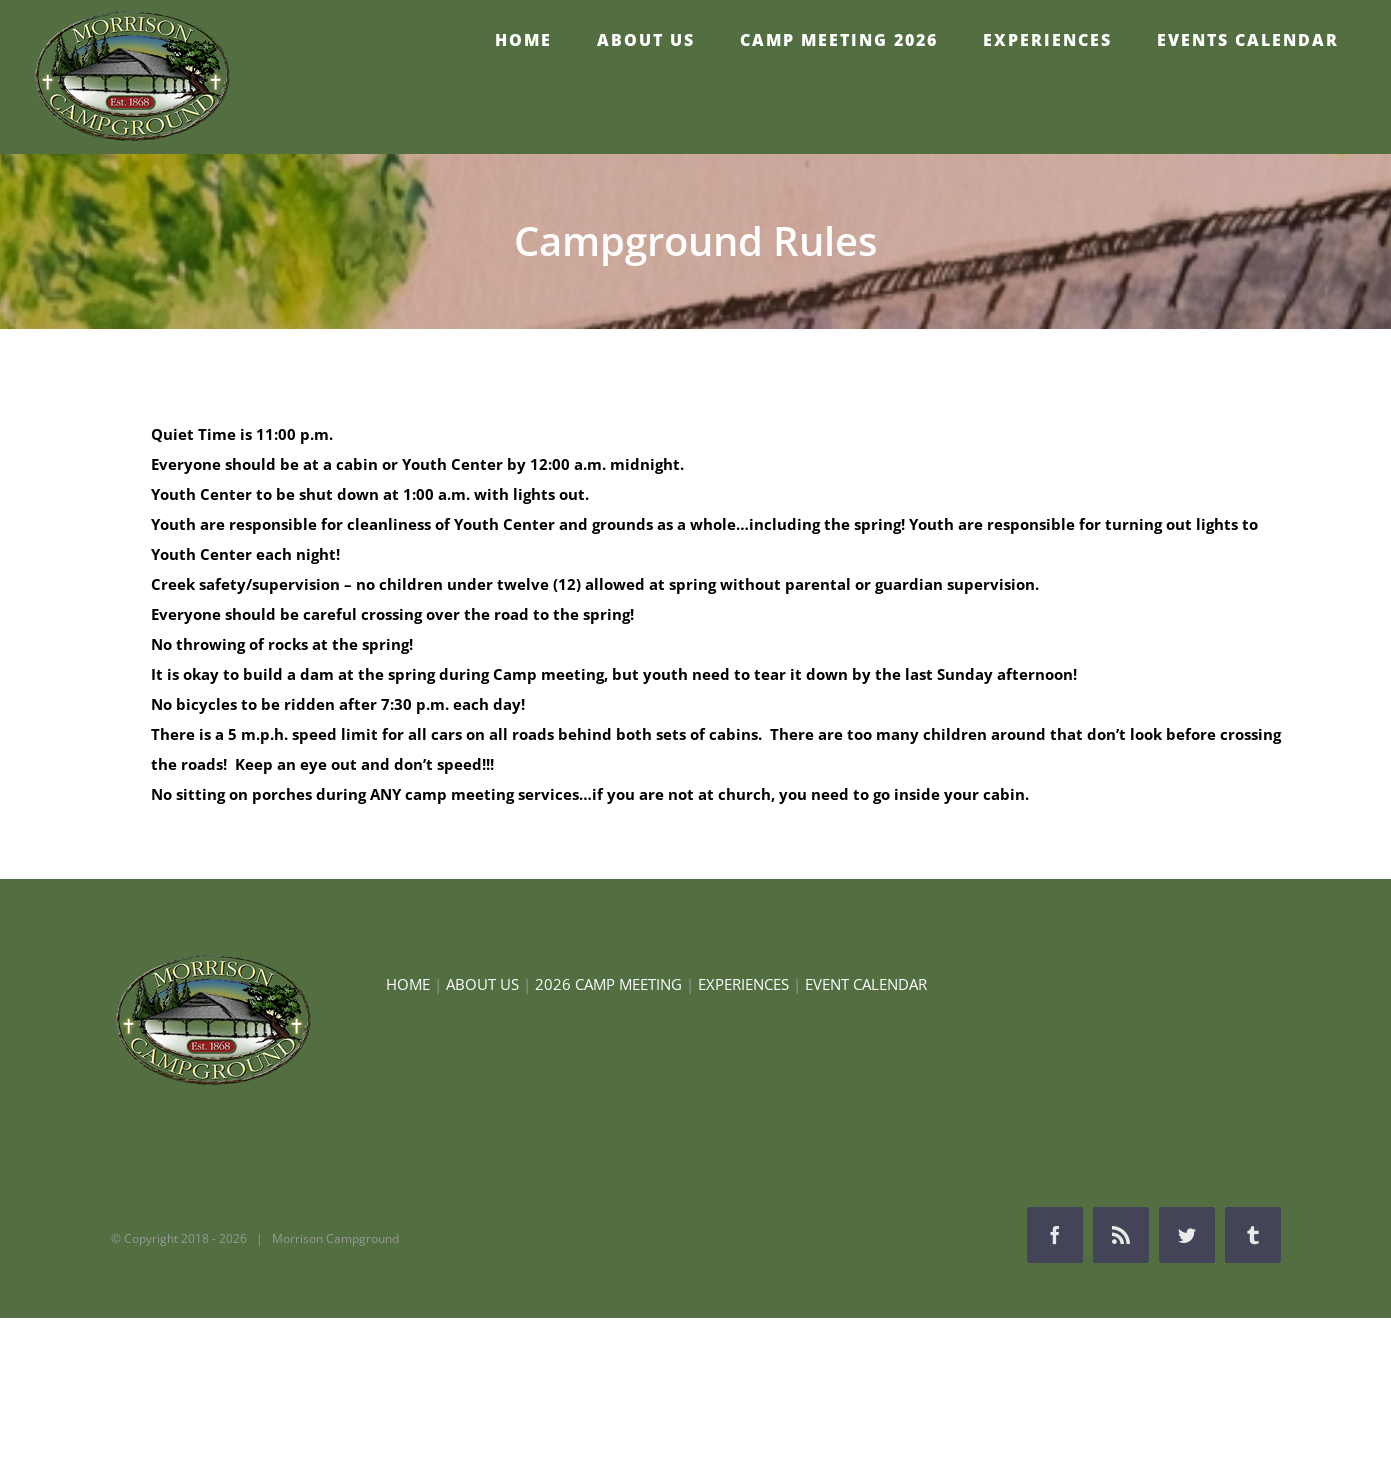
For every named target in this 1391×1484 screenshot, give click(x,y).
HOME (408, 984)
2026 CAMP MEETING (608, 984)
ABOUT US (482, 984)
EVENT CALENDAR (866, 984)
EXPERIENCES (743, 984)
